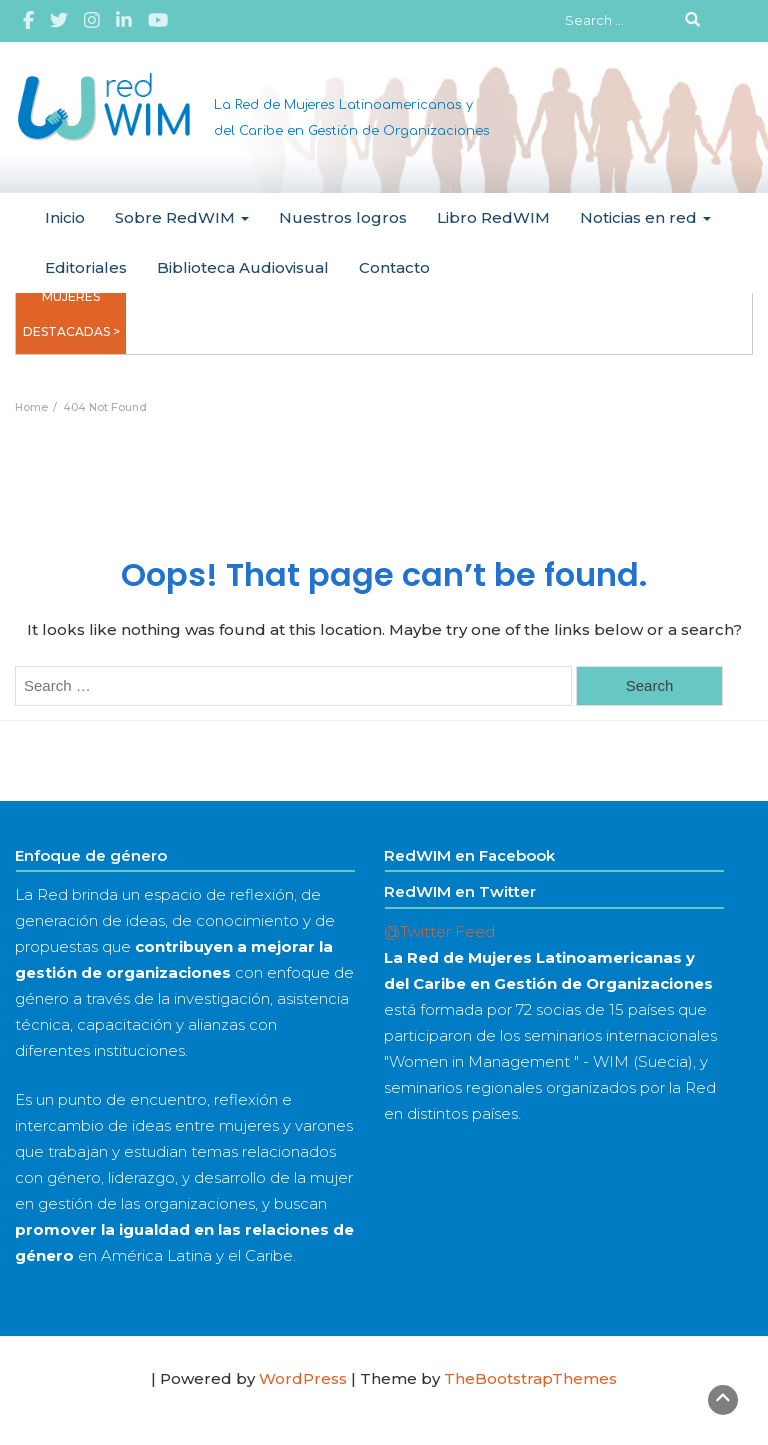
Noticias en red (645, 217)
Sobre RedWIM (182, 217)
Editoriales (86, 267)
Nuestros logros (343, 217)
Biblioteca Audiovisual (243, 267)
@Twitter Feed (439, 931)
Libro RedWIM (493, 217)
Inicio (65, 217)
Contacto (394, 267)
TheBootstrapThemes (530, 1378)
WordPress (303, 1378)
